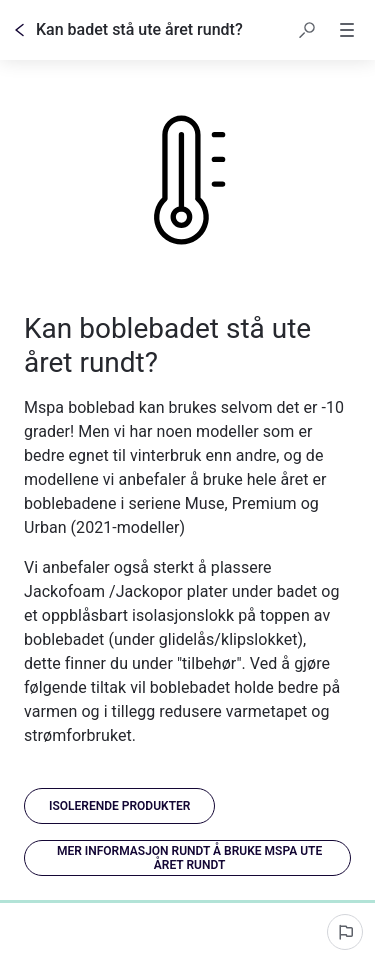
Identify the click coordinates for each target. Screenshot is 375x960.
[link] (119, 806)
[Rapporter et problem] (345, 932)
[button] (307, 30)
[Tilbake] (20, 30)
